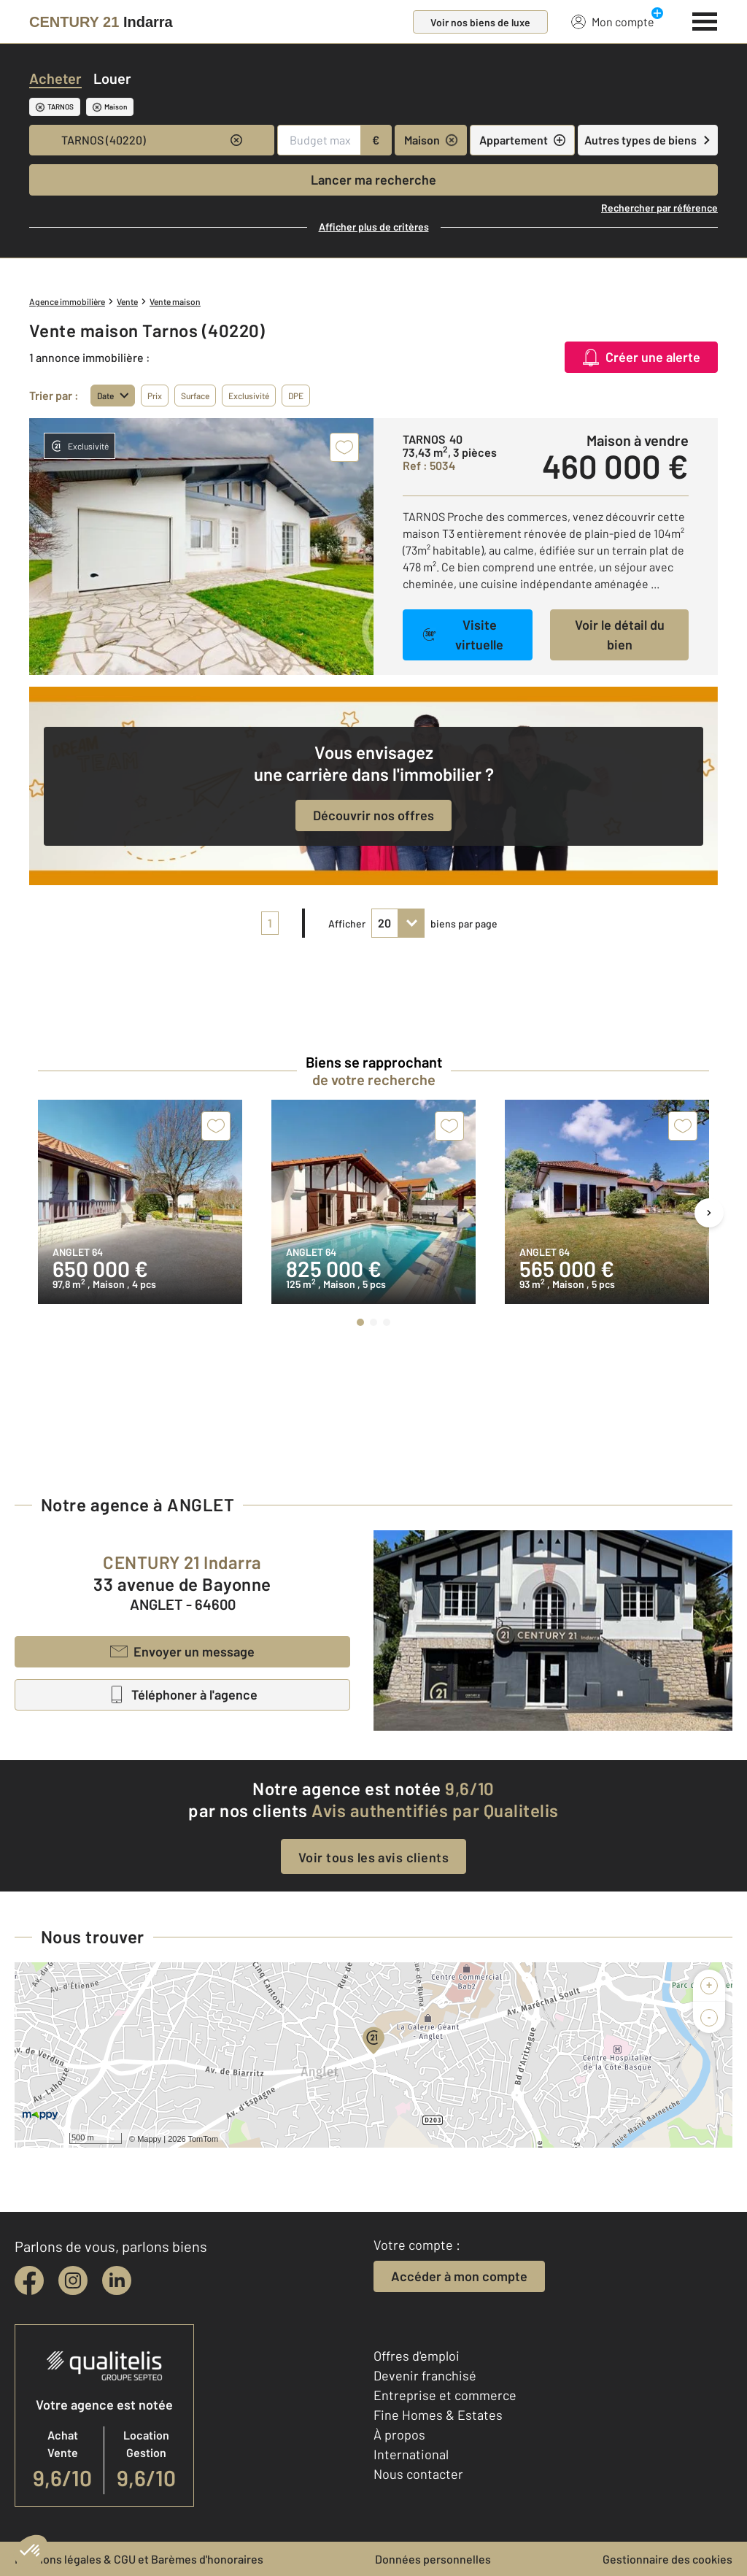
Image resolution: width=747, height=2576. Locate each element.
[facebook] (29, 2280)
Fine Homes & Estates (438, 2415)
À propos (399, 2434)
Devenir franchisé (425, 2375)
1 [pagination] (270, 923)
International (411, 2454)
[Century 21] (101, 21)
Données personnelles (433, 2559)
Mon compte (612, 21)
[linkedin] (116, 2280)
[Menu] (705, 20)
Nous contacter (418, 2474)
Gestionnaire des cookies (667, 2559)
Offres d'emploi (417, 2356)
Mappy (149, 2139)
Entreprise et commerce (445, 2395)
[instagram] (73, 2280)
